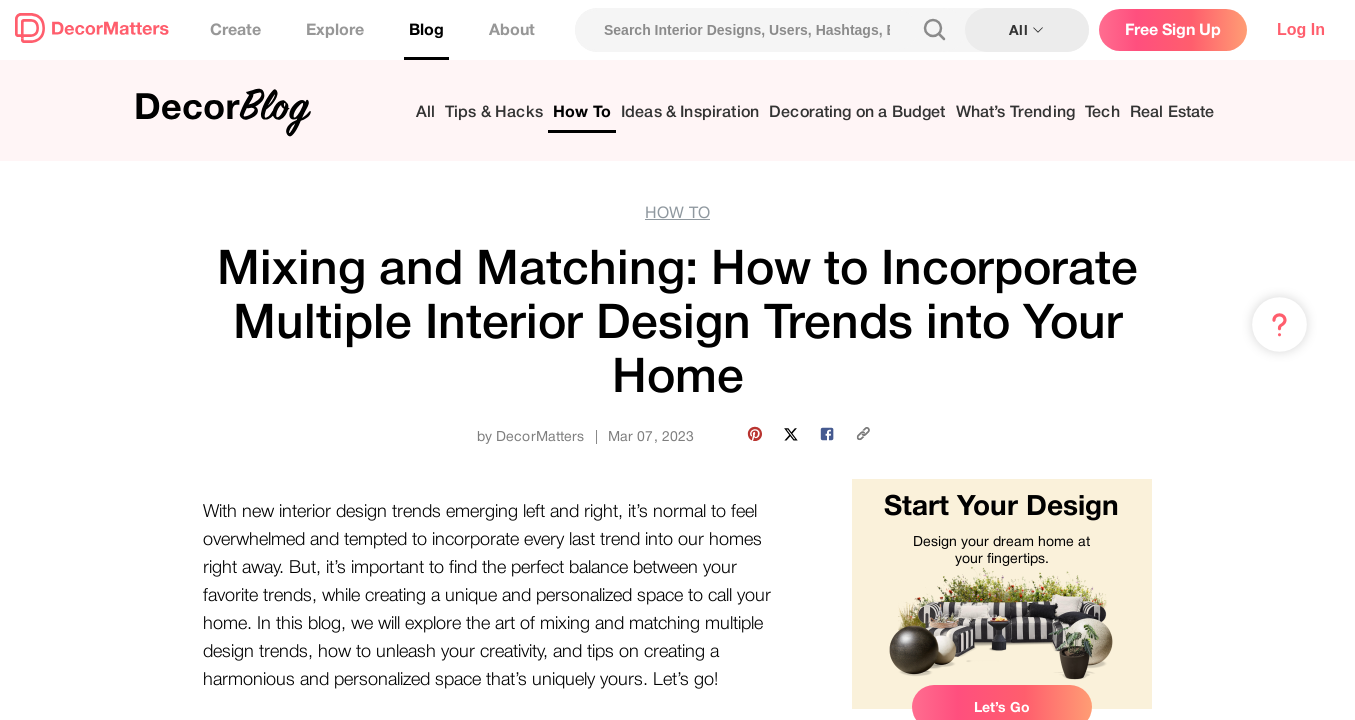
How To (582, 112)
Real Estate (1172, 112)
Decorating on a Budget (857, 112)
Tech (1102, 112)
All (425, 112)
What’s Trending (1015, 112)
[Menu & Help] (1279, 325)
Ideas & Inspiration (690, 112)
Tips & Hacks (494, 112)
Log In (1301, 29)
